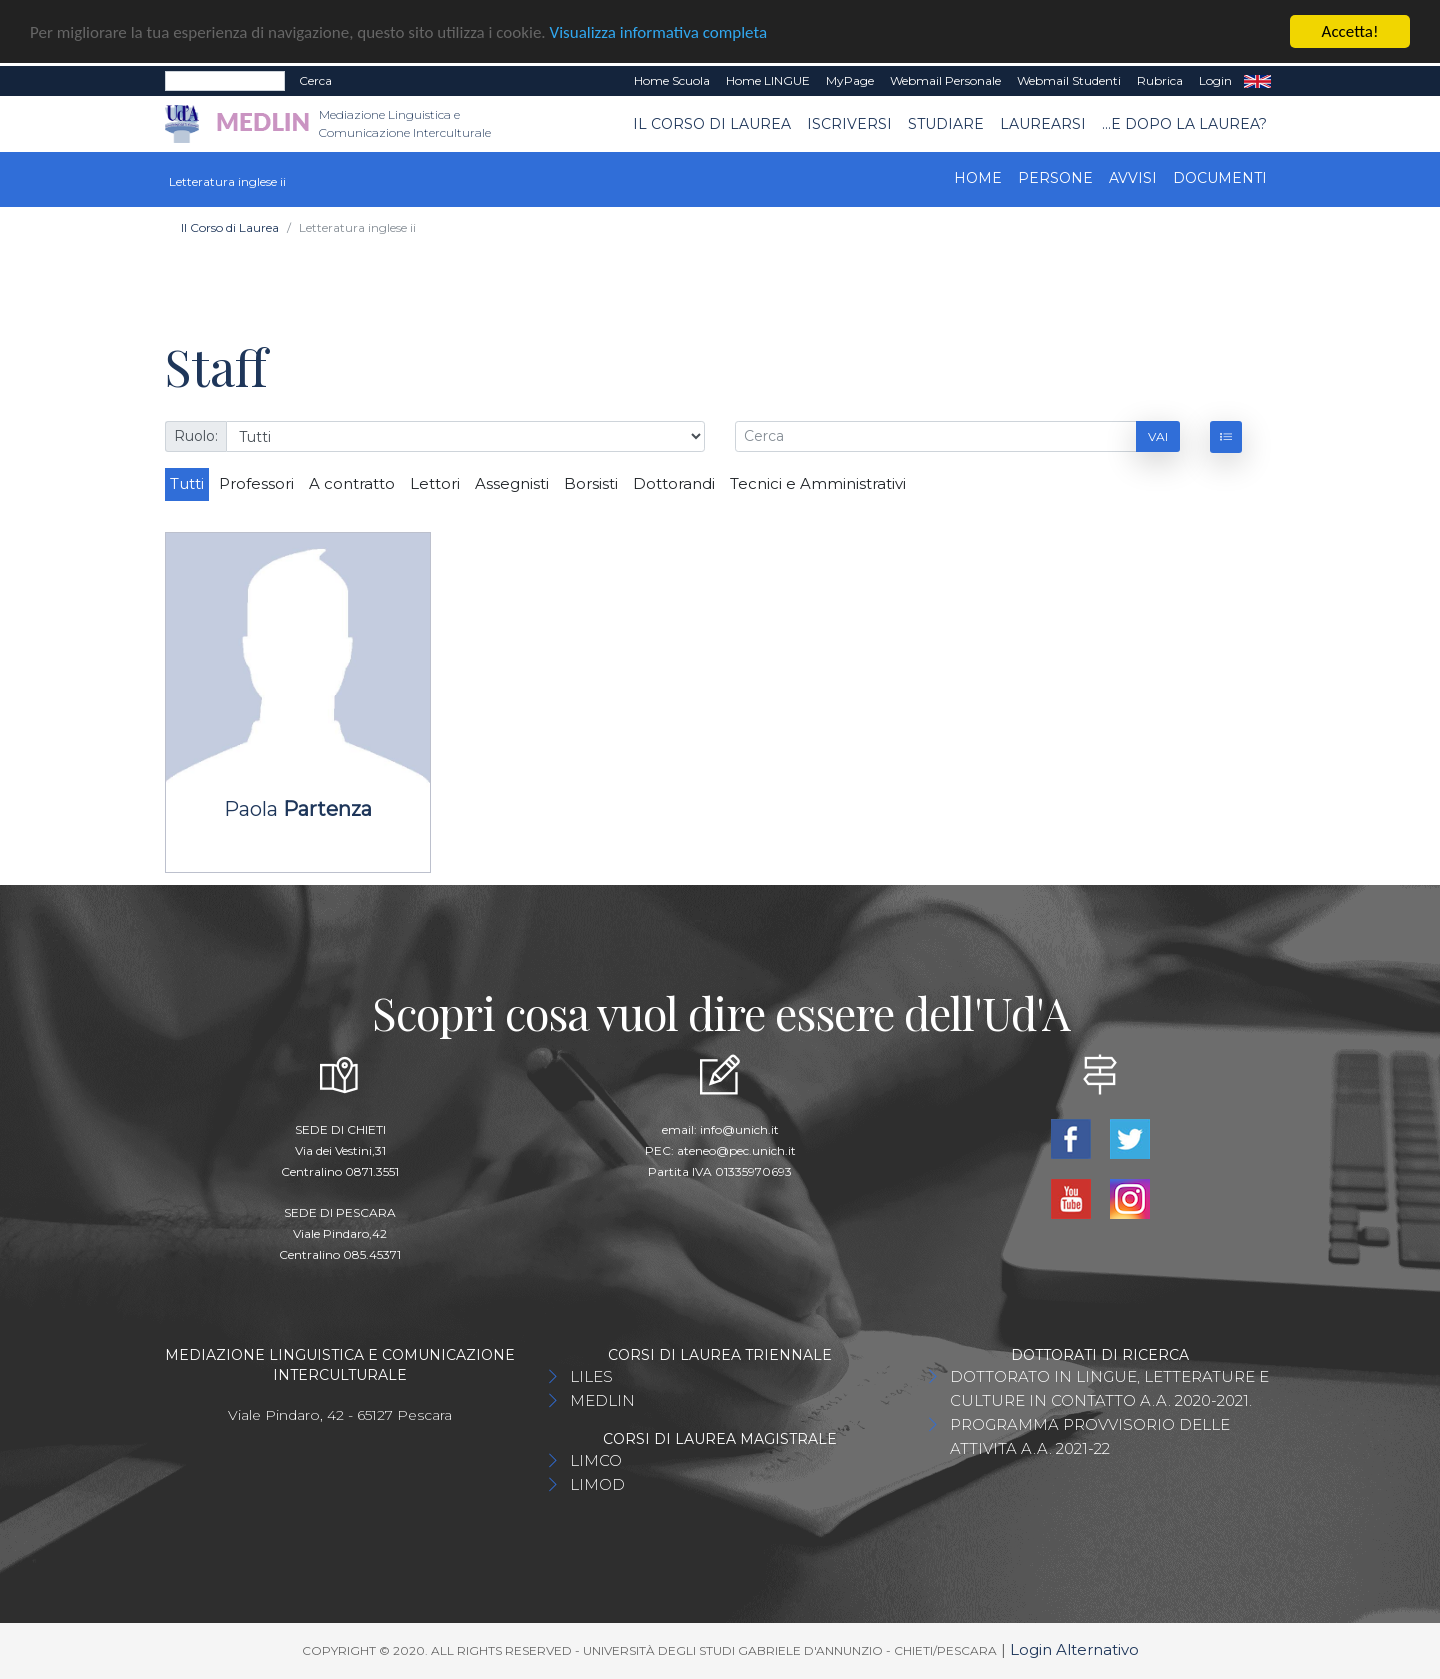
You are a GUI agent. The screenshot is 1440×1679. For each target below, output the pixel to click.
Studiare (946, 123)
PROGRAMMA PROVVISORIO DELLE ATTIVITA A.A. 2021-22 (1090, 1436)
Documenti (1220, 178)
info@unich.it (739, 1129)
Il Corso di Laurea (712, 123)
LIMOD (597, 1484)
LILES (591, 1376)
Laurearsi (1043, 123)
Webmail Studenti (1069, 80)
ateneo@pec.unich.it (736, 1150)
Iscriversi (849, 123)
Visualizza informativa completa (659, 31)
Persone (1055, 178)
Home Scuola (672, 80)
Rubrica (1160, 80)
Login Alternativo (1074, 1649)
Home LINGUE (768, 80)
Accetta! (1350, 31)
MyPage (850, 80)
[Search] (225, 81)
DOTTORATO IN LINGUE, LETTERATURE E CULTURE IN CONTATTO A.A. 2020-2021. (1109, 1388)
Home (978, 178)
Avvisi (1133, 178)
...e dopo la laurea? (1184, 123)
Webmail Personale (945, 80)
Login (1215, 80)
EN (1257, 81)
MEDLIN (602, 1400)
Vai (1158, 435)
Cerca (315, 80)
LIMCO (596, 1460)
